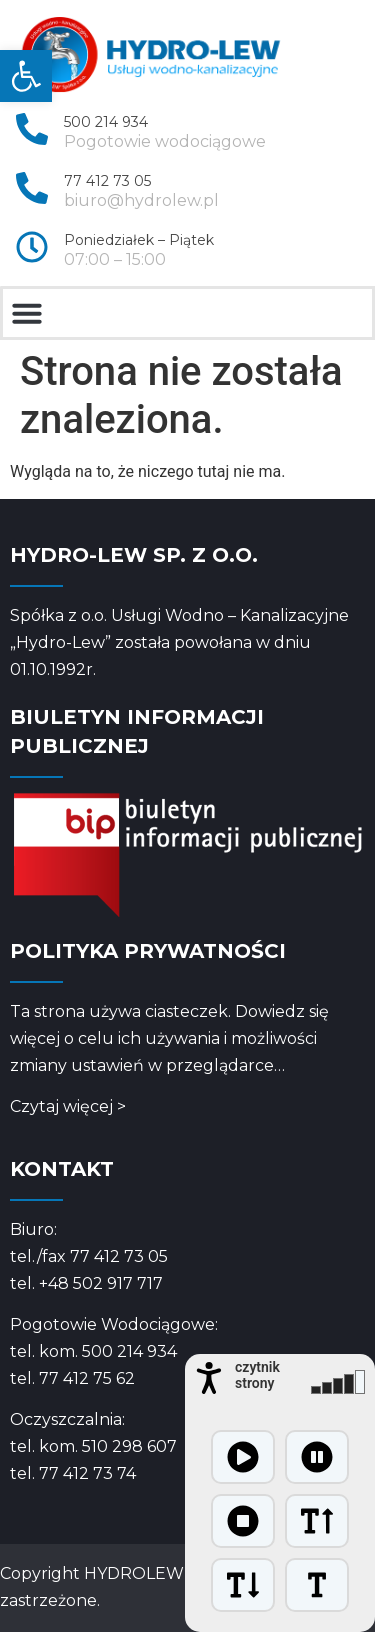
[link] (26, 76)
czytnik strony (257, 1375)
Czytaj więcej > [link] (68, 1106)
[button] (27, 313)
